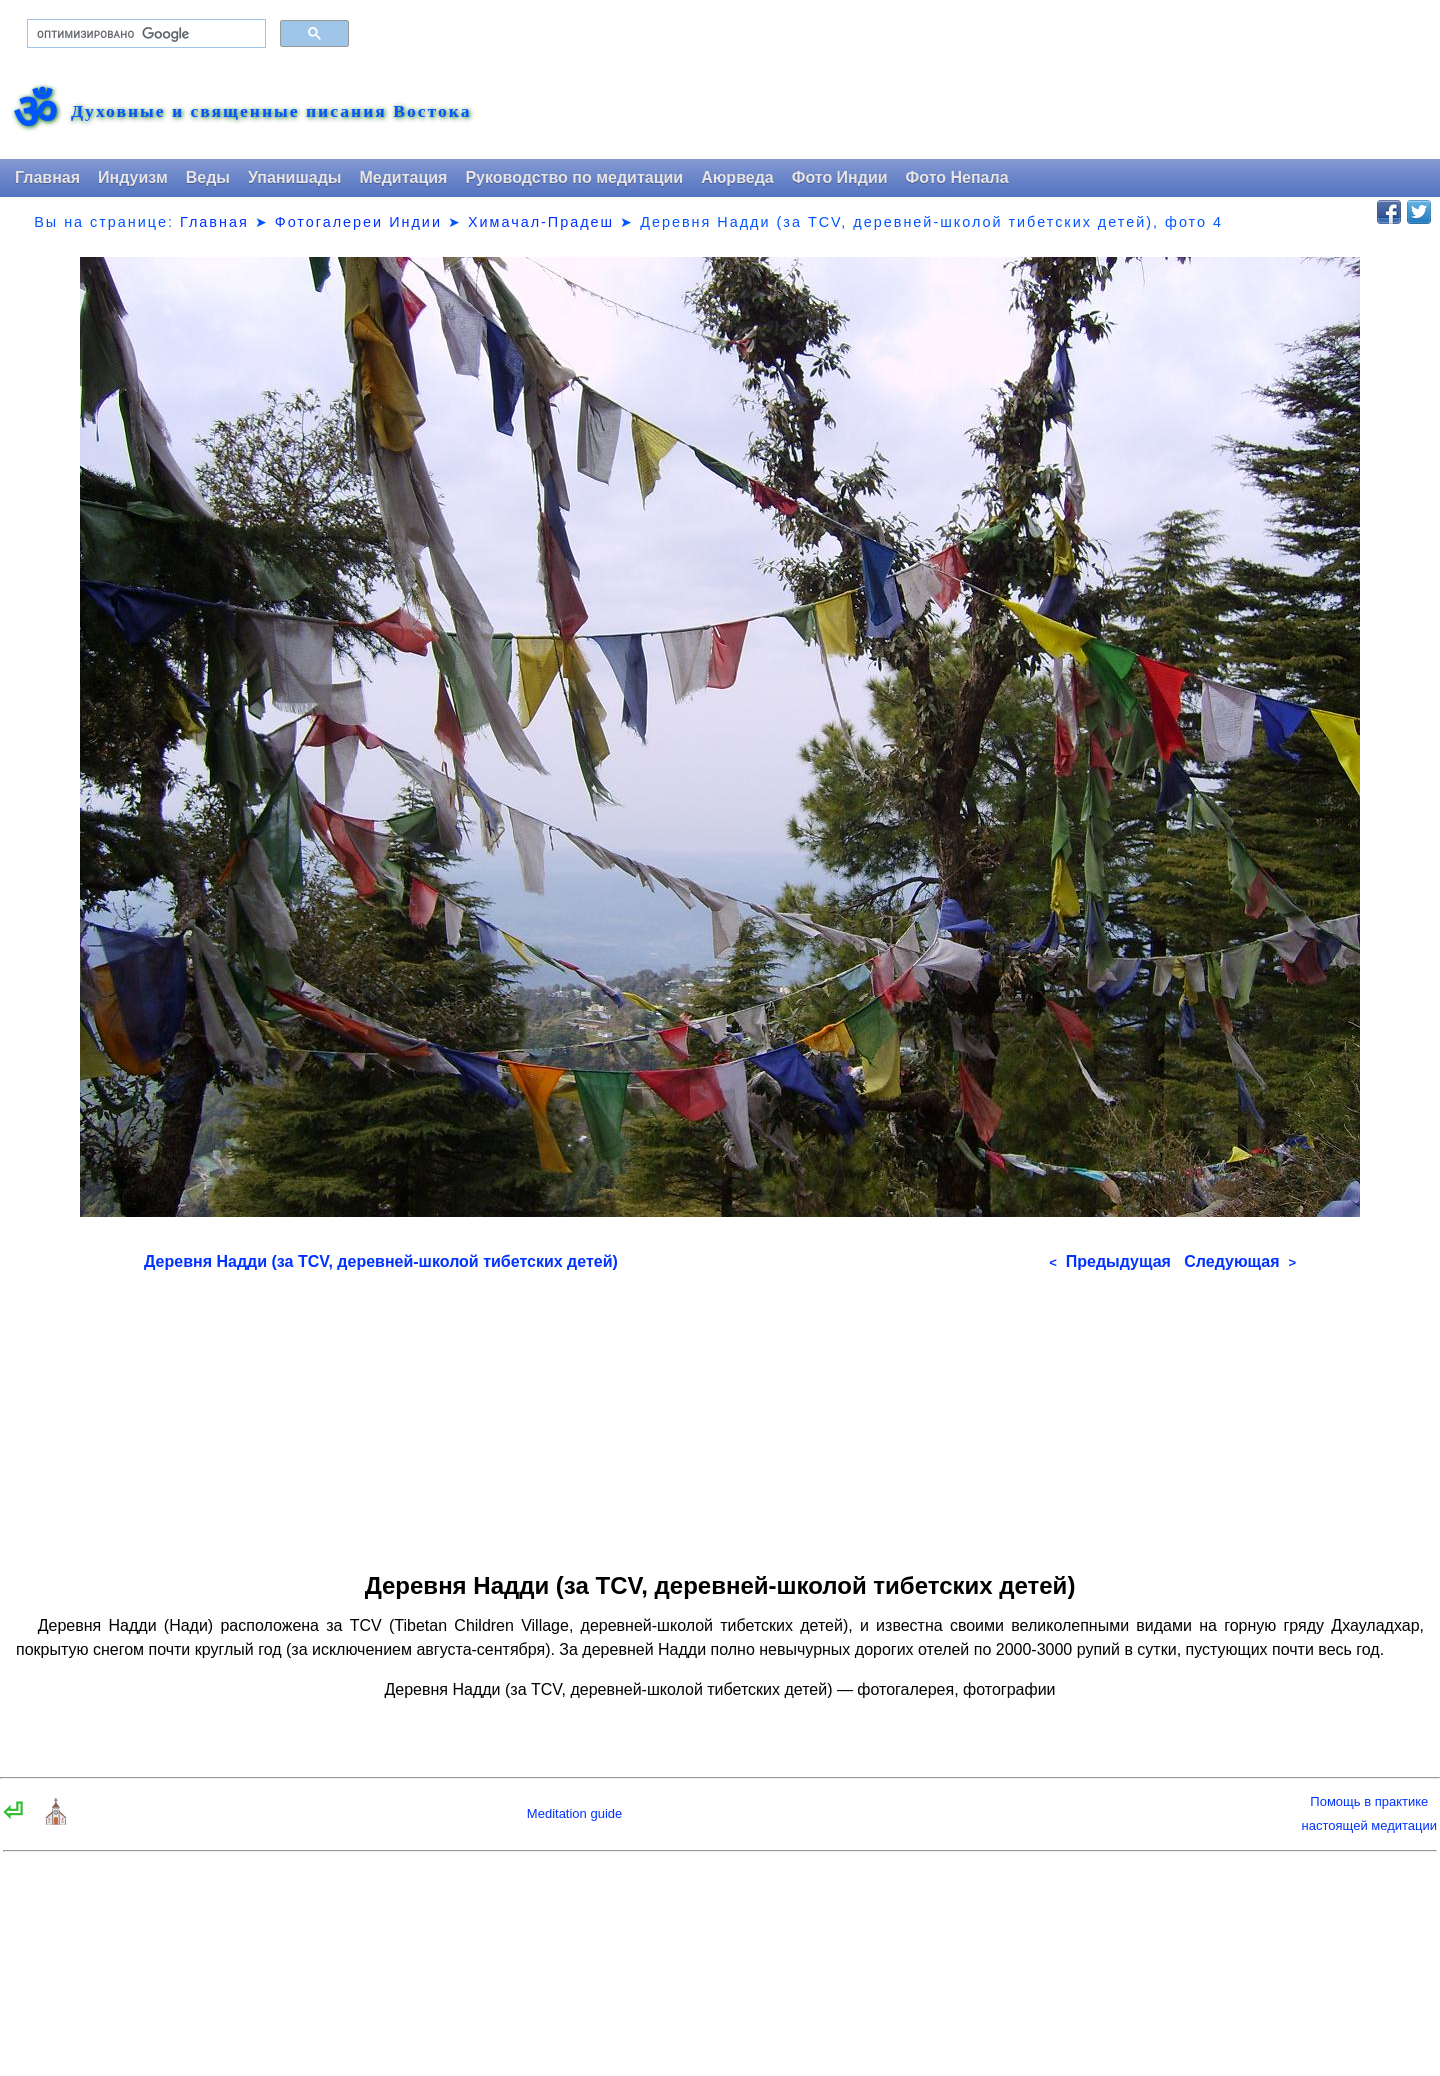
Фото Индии (840, 177)
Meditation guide (574, 1813)
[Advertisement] (720, 1415)
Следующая (1240, 1261)
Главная (47, 177)
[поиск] (144, 34)
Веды (208, 177)
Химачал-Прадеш (541, 222)
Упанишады (294, 177)
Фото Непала (957, 177)
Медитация (403, 177)
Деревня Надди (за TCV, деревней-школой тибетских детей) (381, 1261)
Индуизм (133, 177)
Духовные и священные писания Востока (271, 112)
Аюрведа (737, 177)
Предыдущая (1110, 1261)
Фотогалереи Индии (358, 222)
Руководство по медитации (574, 177)
